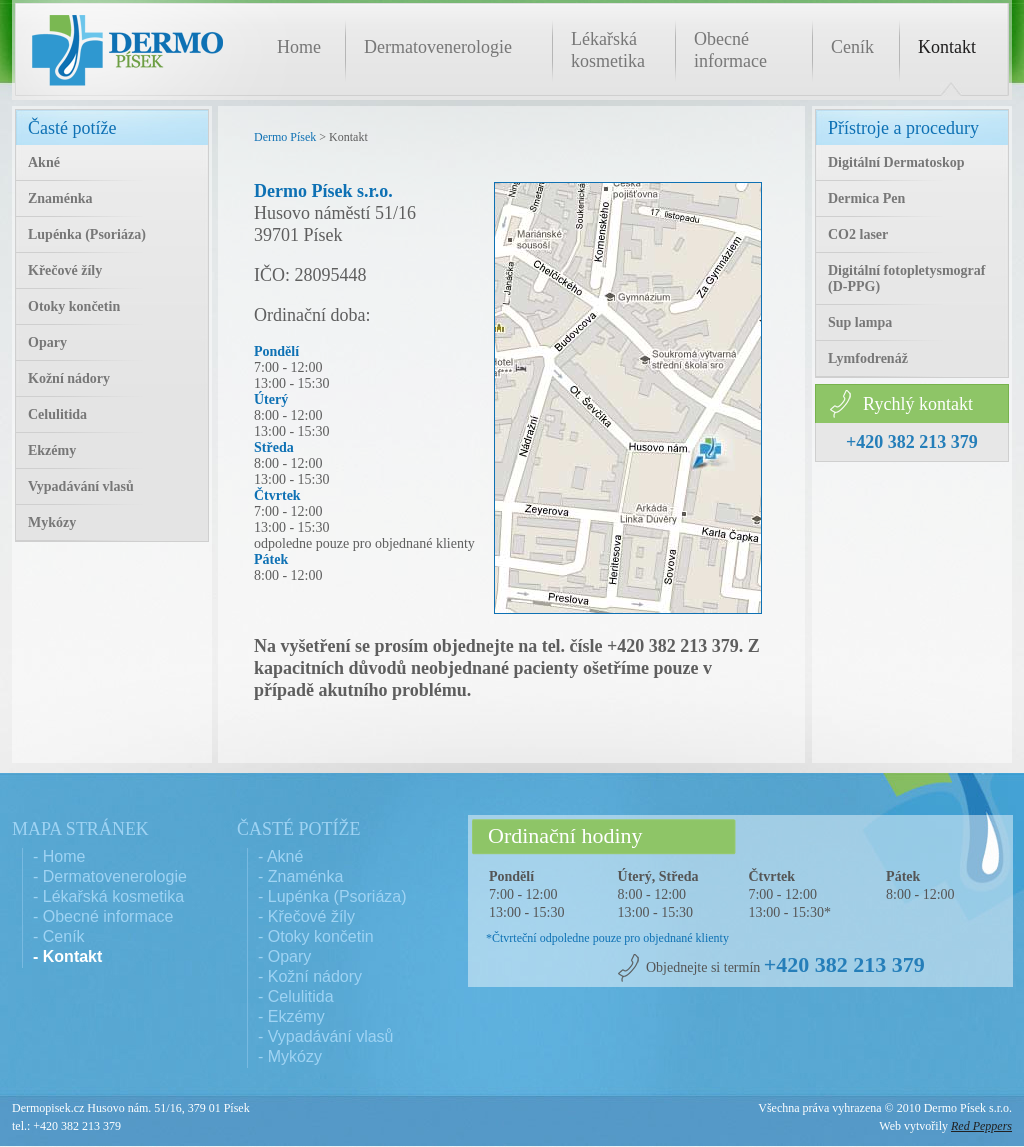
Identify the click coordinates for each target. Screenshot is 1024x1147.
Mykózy (52, 522)
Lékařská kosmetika (608, 50)
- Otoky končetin (316, 936)
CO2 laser (858, 234)
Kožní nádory (69, 378)
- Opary (284, 956)
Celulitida (57, 414)
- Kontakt (67, 956)
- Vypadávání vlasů (325, 1036)
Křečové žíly (65, 270)
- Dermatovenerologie (110, 876)
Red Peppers (981, 1126)
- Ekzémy (291, 1016)
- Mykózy (290, 1056)
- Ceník (59, 936)
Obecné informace (730, 50)
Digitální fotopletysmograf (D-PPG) (906, 278)
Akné (44, 162)
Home (299, 47)
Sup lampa (860, 322)
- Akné (280, 856)
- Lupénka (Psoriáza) (332, 896)
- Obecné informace (103, 916)
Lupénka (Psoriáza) (87, 234)
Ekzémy (52, 450)
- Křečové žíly (306, 916)
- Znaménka (300, 876)
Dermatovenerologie (438, 47)
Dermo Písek (285, 137)
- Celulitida (296, 996)
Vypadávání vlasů (81, 486)
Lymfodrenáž (868, 358)
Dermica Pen (866, 198)
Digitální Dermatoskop (896, 162)
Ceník (852, 47)
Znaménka (60, 198)
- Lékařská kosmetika (108, 896)
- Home (59, 856)
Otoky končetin (74, 306)
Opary (47, 342)
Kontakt (947, 47)
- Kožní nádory (310, 976)
